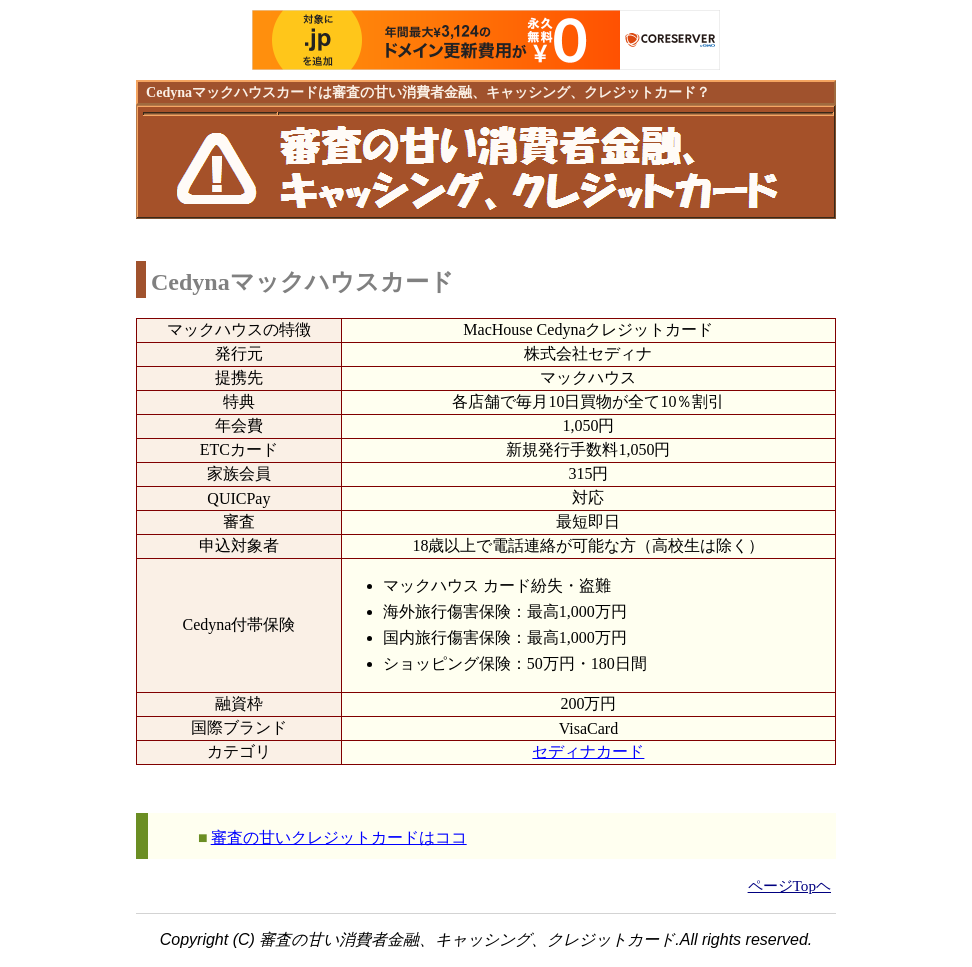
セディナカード (588, 751)
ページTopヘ (789, 885)
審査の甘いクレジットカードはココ (339, 837)
